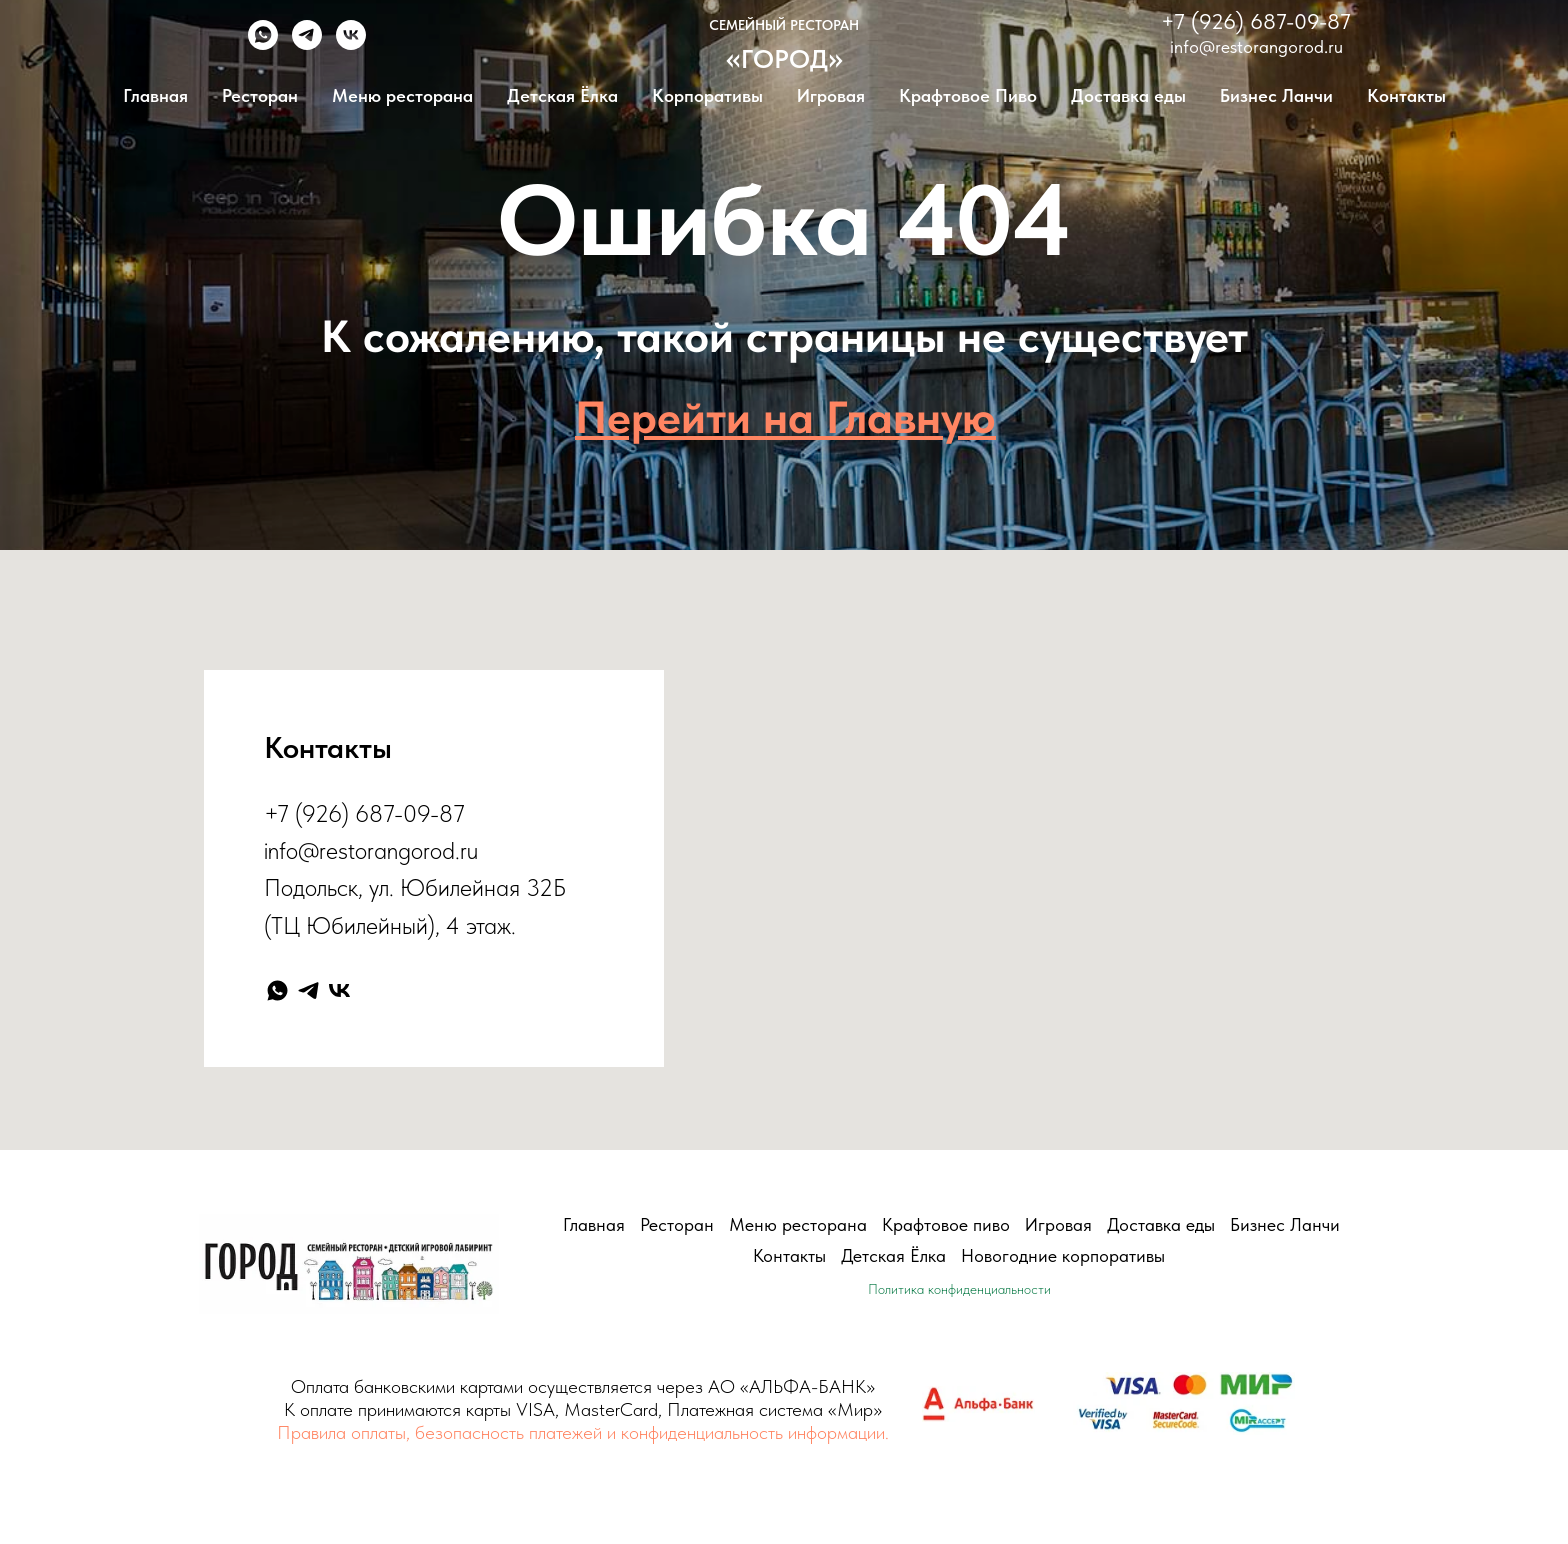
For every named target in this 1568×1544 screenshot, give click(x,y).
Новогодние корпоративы (1063, 1255)
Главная (155, 95)
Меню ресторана (402, 95)
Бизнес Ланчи (1276, 95)
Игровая (831, 95)
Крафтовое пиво (946, 1224)
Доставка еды (1128, 95)
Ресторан (260, 95)
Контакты (1406, 95)
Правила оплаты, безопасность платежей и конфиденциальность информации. (583, 1432)
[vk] (351, 44)
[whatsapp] (263, 44)
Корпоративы (707, 95)
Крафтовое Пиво (968, 95)
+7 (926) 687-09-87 (1256, 21)
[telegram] (307, 44)
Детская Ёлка (562, 95)
